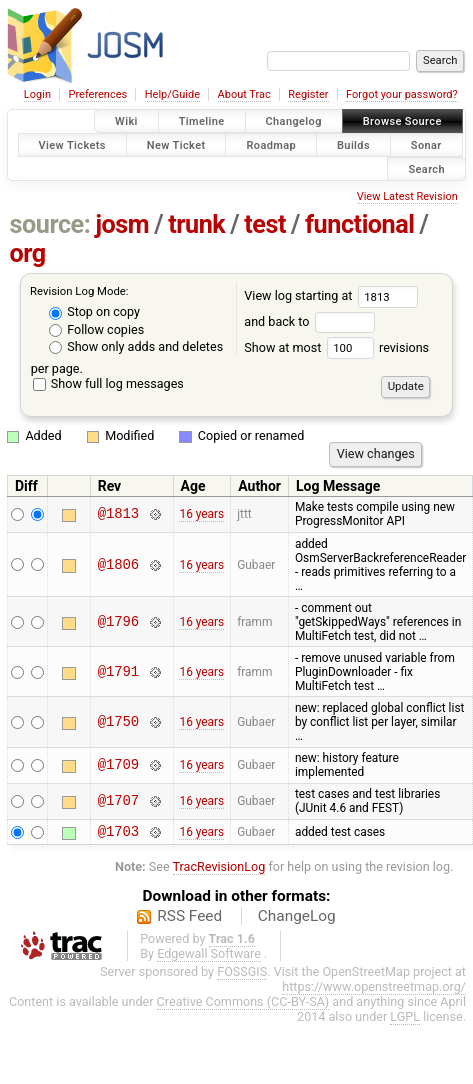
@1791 (118, 671)
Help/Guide (172, 94)
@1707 (118, 801)
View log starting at (331, 295)
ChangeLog (297, 919)
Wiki (126, 121)
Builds (353, 144)
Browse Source (402, 121)
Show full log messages (108, 383)
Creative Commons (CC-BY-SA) (243, 1004)
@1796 (118, 621)
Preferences (97, 94)
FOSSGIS (242, 974)
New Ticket (176, 144)
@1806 (118, 564)
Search (426, 168)
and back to (309, 321)
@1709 (118, 765)
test (265, 224)
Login (37, 94)
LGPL (405, 1019)
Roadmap (271, 144)
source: (50, 224)
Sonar (426, 144)
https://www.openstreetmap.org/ (374, 989)
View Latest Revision (407, 196)
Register (308, 94)
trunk (196, 224)
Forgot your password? (402, 94)
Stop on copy (94, 311)
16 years (201, 514)
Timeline (202, 121)
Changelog (294, 121)
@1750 (118, 721)
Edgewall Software (209, 956)
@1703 (118, 833)
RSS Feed (189, 919)
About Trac (244, 94)
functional (360, 224)
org (28, 253)
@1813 (118, 514)
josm (122, 224)
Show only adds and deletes (136, 346)
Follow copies (96, 329)
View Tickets (72, 144)
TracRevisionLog (219, 869)
